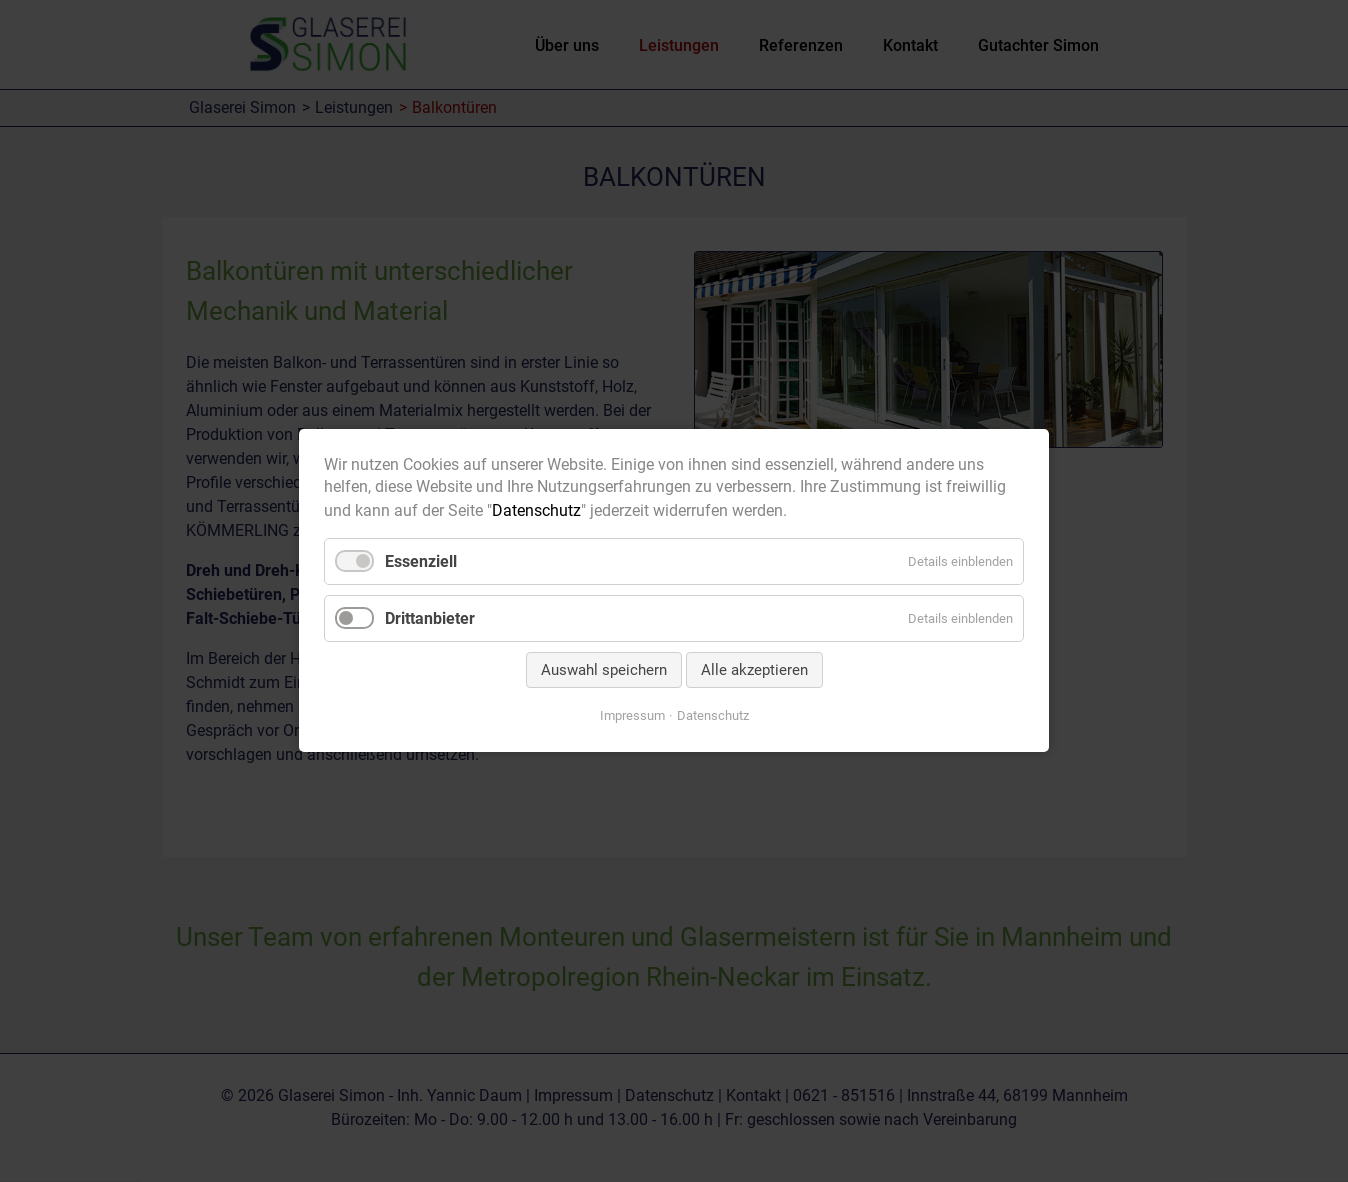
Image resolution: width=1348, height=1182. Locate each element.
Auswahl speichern (604, 671)
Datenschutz (536, 510)
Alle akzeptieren (754, 671)
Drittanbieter (430, 618)
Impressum (632, 716)
